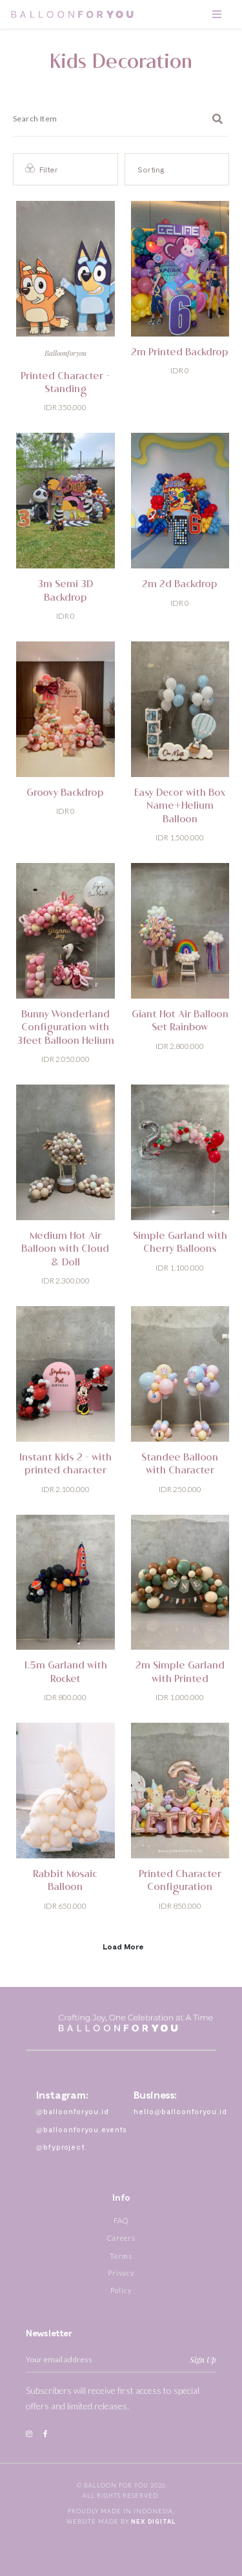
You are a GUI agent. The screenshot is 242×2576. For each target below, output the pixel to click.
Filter (41, 168)
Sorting (151, 169)
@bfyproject (60, 2147)
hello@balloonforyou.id (180, 2111)
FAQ (121, 2220)
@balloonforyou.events (81, 2129)
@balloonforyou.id (72, 2111)
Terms (121, 2256)
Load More (123, 1946)
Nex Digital (153, 2521)
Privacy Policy (121, 2281)
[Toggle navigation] (217, 14)
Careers (121, 2238)
